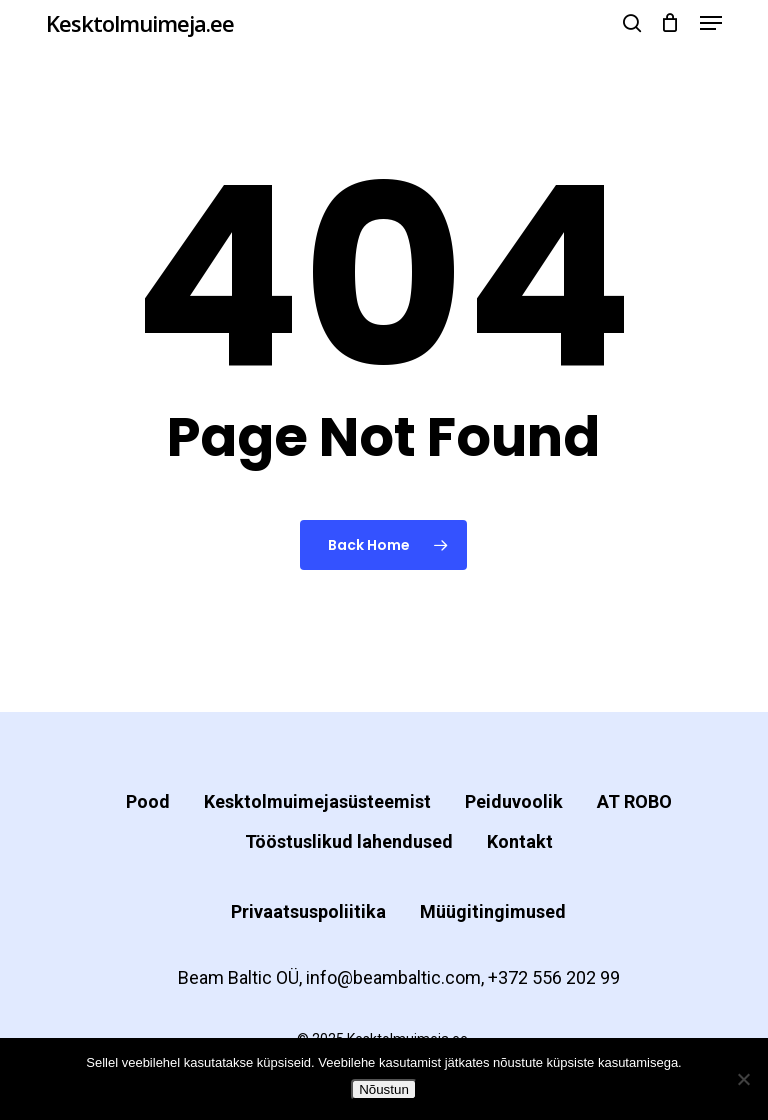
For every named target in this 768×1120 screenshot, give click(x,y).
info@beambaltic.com (393, 977)
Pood (148, 801)
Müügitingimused (493, 911)
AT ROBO (634, 801)
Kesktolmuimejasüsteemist (317, 801)
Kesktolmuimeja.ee (140, 23)
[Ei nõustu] (743, 1079)
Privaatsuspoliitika (308, 911)
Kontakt (520, 841)
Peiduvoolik (514, 801)
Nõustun (384, 1089)
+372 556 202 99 (554, 977)
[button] (711, 23)
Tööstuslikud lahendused (349, 841)
